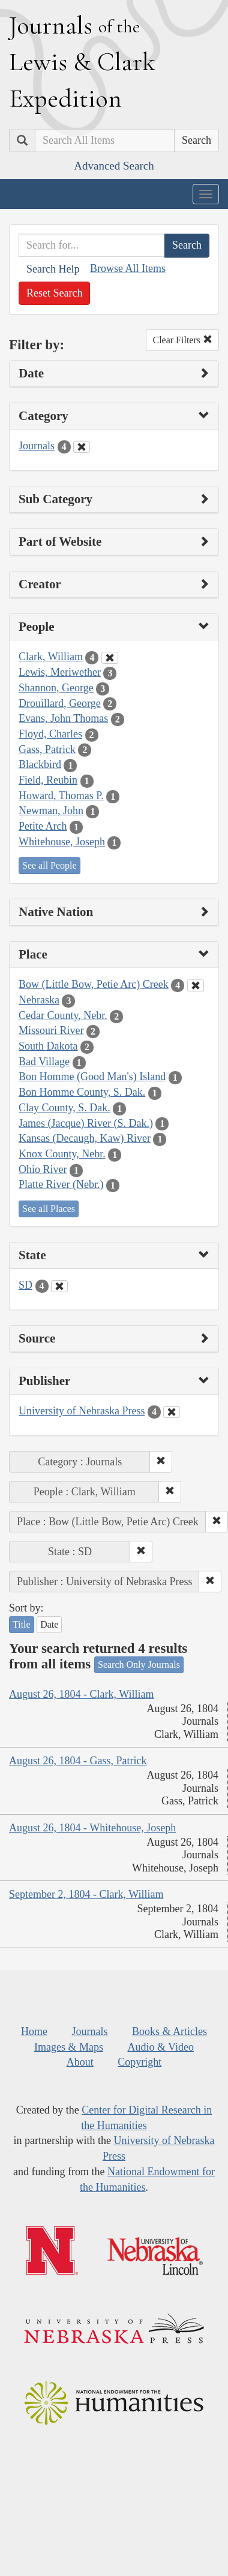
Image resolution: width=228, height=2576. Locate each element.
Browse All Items (128, 268)
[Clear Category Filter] (81, 447)
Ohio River (43, 1169)
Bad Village (44, 1062)
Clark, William (51, 657)
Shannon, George (56, 688)
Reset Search (54, 293)
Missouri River (51, 1030)
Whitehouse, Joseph (62, 842)
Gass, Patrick (47, 749)
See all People (49, 865)
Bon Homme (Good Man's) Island (92, 1077)
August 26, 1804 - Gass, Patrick (77, 1761)
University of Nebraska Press (82, 1411)
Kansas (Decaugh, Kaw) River (85, 1138)
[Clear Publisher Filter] (171, 1412)
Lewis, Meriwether (60, 672)
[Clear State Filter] (59, 1286)
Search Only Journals (139, 1664)
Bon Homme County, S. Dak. (82, 1092)
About (80, 2062)
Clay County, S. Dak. (64, 1108)
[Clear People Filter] (109, 658)
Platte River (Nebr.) (61, 1184)
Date (49, 1624)
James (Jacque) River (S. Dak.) (86, 1123)
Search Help (52, 269)
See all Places (48, 1209)
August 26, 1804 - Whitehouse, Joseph (92, 1828)
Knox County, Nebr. (62, 1154)
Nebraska (39, 1000)
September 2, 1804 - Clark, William (86, 1894)
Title (22, 1624)
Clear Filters (182, 340)
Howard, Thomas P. (61, 796)
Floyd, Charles (50, 734)
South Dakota (48, 1046)
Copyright (139, 2062)
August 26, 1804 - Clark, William (81, 1694)
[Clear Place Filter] (195, 985)
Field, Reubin (48, 780)
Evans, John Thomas (63, 718)
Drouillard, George (60, 703)
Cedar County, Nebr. (63, 1015)
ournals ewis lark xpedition (82, 62)
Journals (37, 446)
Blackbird (40, 764)
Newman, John (51, 811)
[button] (160, 1462)
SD (25, 1285)
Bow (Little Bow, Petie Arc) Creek (94, 984)
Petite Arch (43, 826)
